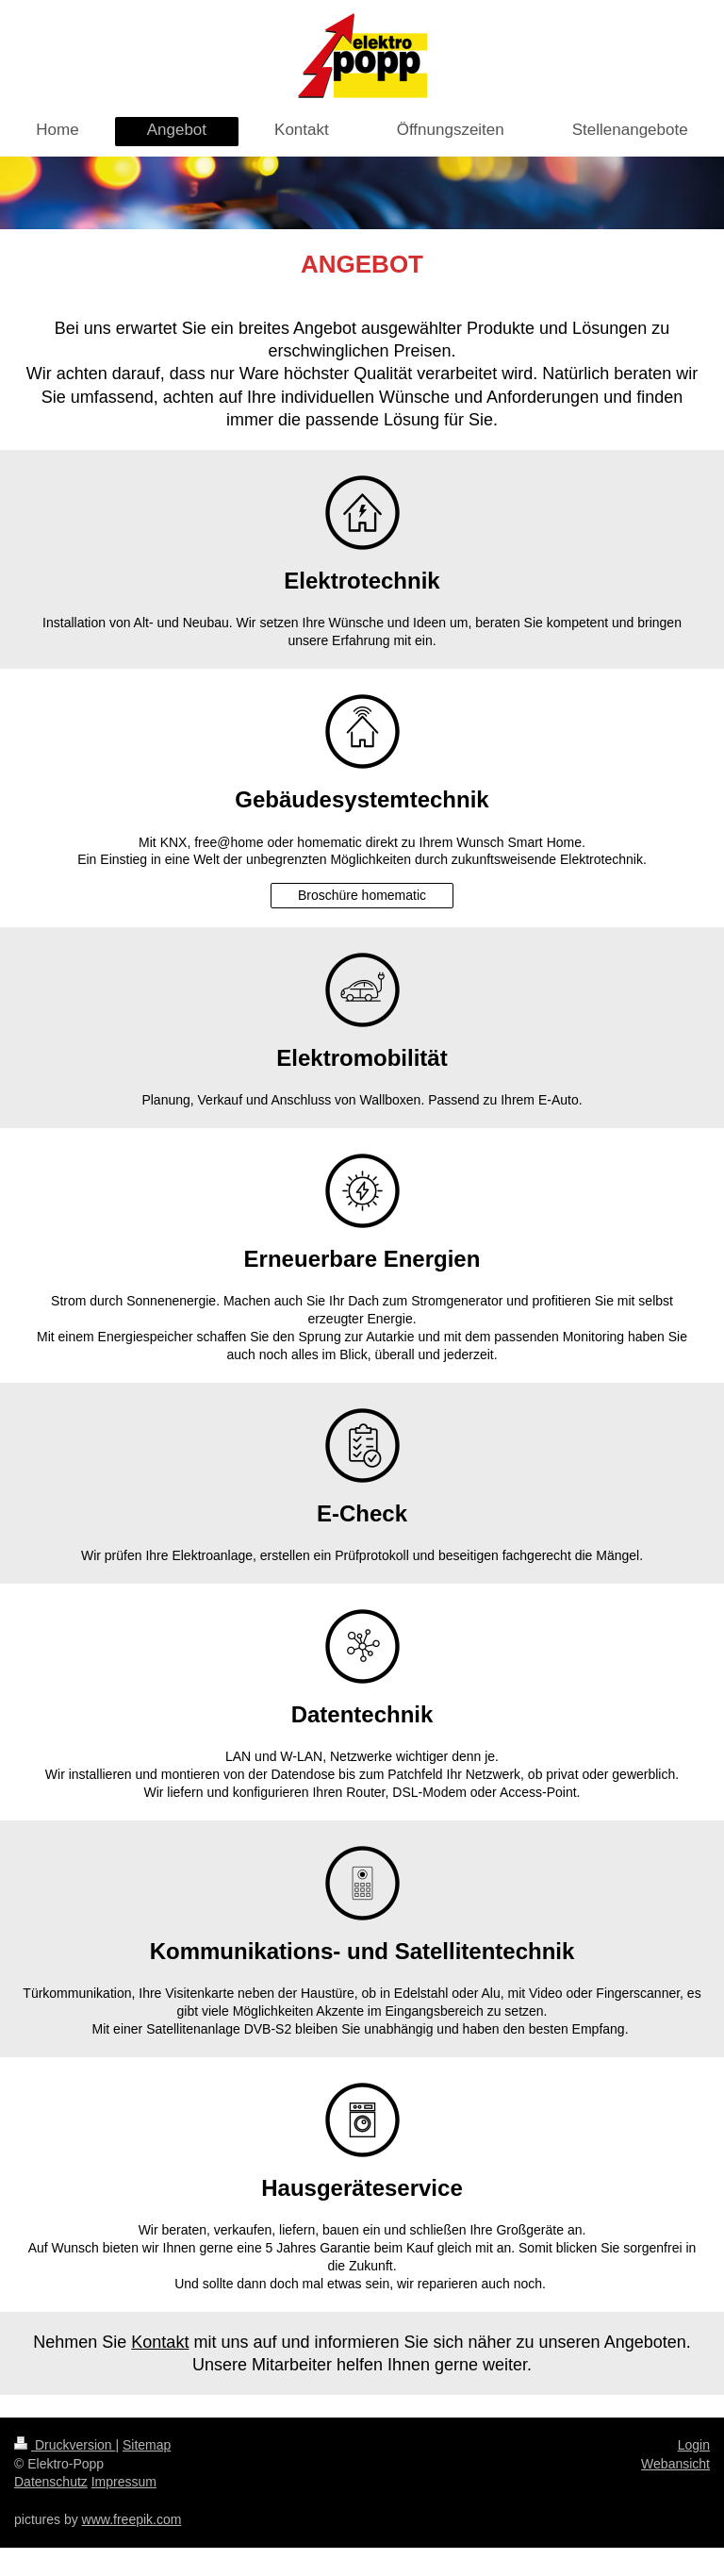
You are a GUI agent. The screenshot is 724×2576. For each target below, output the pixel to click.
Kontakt (160, 2342)
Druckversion (64, 2444)
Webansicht (675, 2463)
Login (694, 2444)
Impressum (123, 2481)
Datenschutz (51, 2481)
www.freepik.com (132, 2519)
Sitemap (147, 2444)
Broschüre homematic (362, 895)
